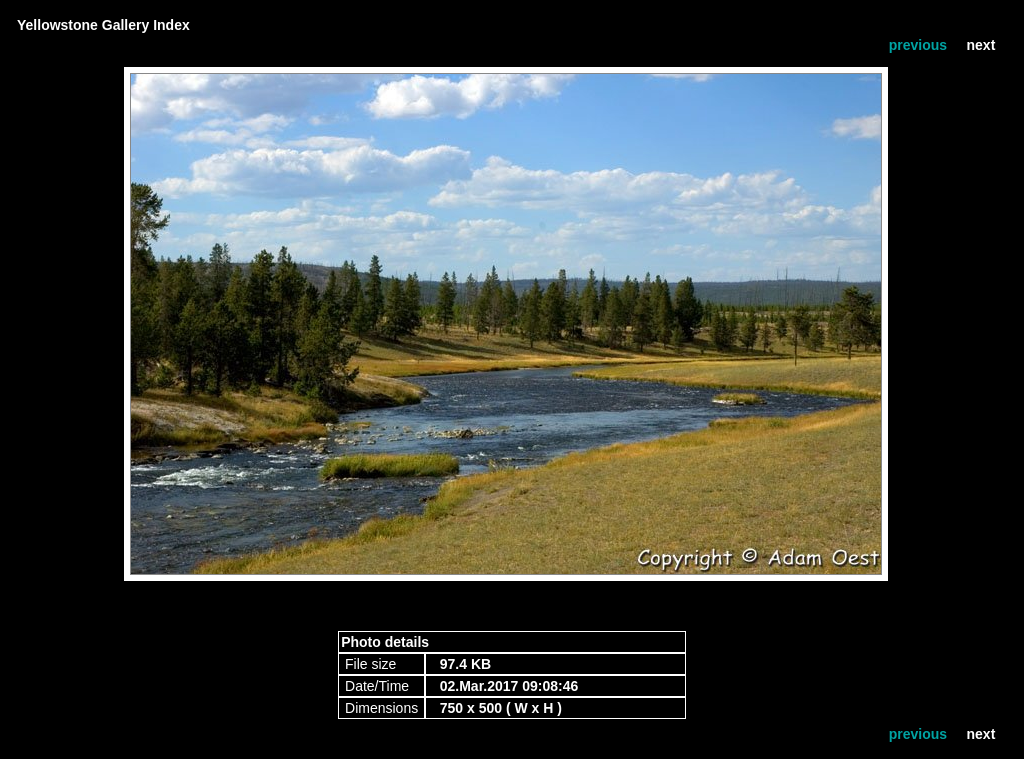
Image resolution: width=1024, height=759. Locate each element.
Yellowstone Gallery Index (103, 25)
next (981, 45)
